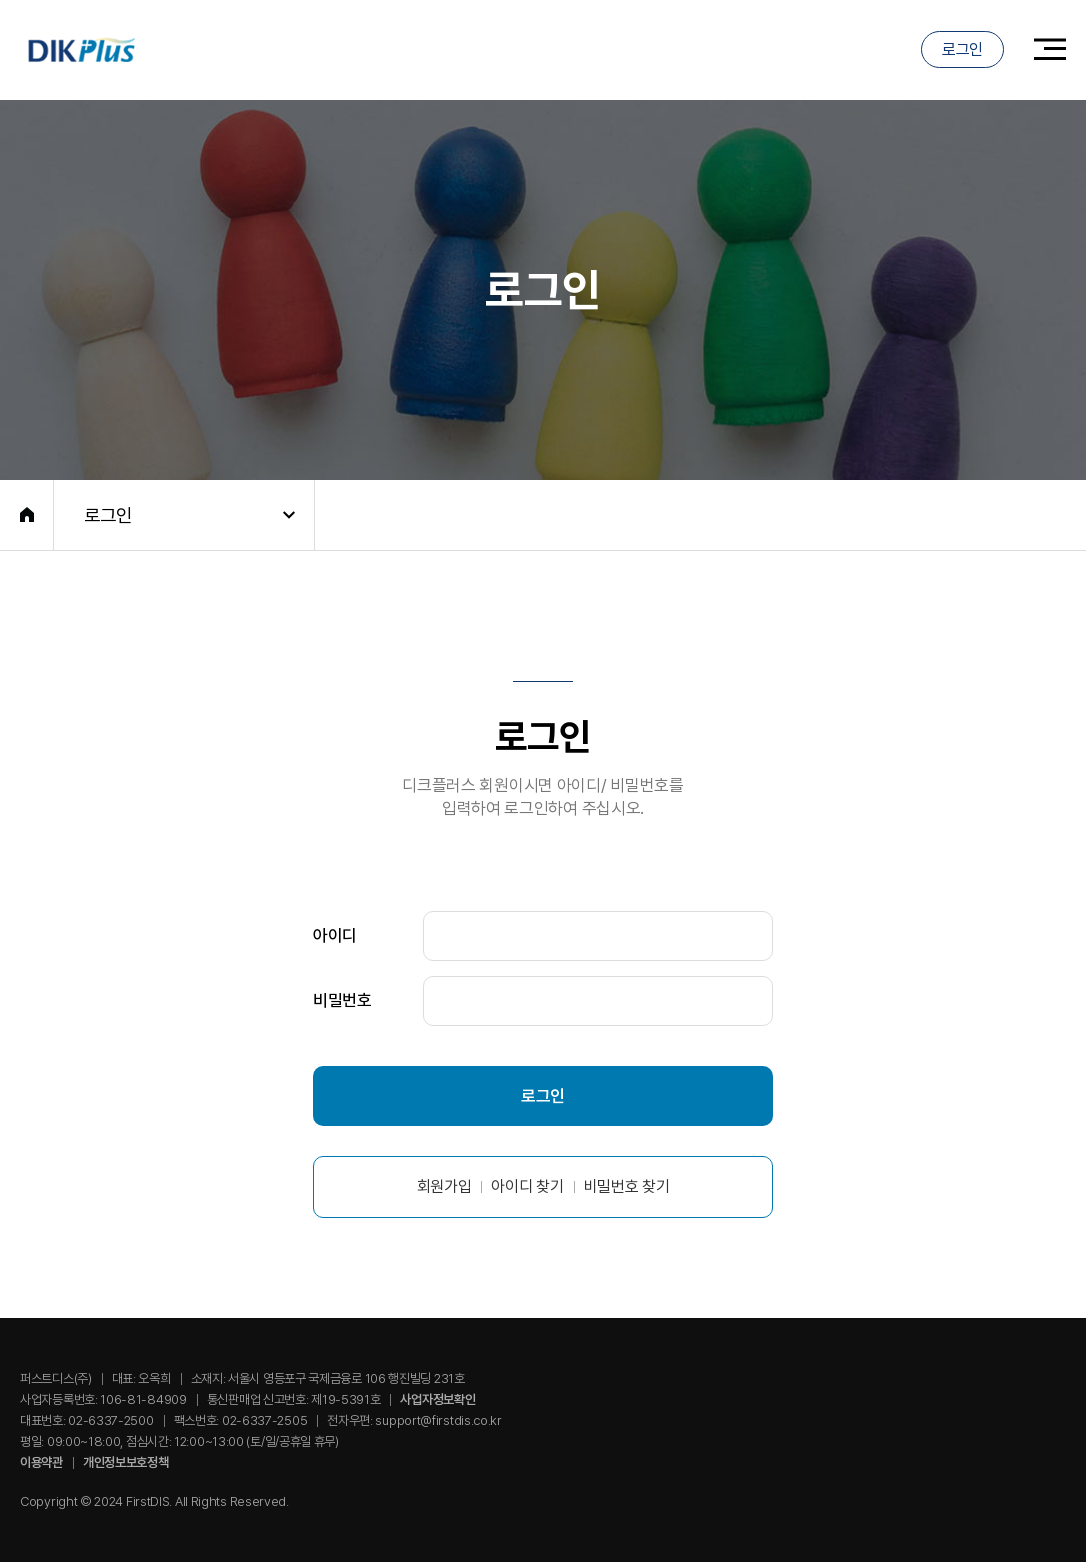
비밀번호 (342, 1000)
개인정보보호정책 (126, 1462)
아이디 (335, 935)
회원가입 (444, 1186)
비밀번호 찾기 (627, 1186)
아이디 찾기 (527, 1186)
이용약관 (41, 1462)
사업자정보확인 (437, 1399)
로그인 (962, 49)
